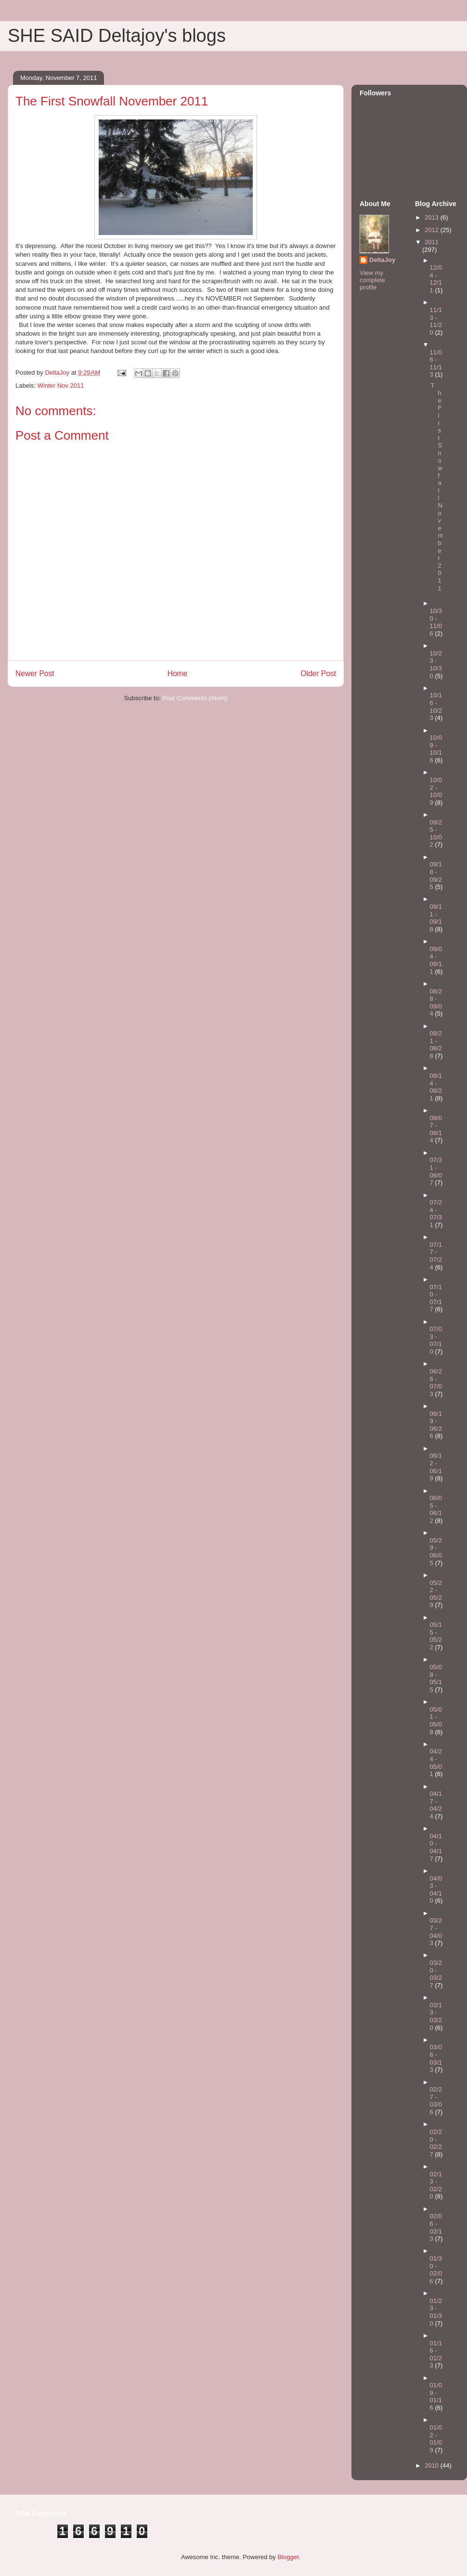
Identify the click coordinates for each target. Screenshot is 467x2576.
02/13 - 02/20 (436, 2185)
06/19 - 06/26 (436, 1425)
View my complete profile (372, 280)
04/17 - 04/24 (436, 1805)
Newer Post (34, 673)
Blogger (287, 2557)
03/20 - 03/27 (436, 1974)
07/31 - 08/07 (436, 1171)
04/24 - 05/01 (436, 1763)
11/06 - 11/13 (436, 364)
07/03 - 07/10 (436, 1340)
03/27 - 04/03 (436, 1932)
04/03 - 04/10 (436, 1890)
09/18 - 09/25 (436, 875)
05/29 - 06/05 (436, 1552)
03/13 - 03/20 (436, 2016)
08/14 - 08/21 (436, 1087)
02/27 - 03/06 (436, 2101)
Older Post (318, 673)
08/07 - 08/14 (436, 1129)
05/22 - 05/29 (436, 1594)
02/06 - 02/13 (436, 2227)
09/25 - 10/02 (436, 834)
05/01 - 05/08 (436, 1721)
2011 (432, 242)
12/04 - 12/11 (436, 279)
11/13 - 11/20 (436, 321)
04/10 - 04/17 (436, 1847)
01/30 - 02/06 (436, 2270)
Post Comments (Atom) (194, 698)
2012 (433, 230)
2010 (433, 2465)
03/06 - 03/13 (436, 2058)
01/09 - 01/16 (436, 2396)
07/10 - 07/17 (436, 1298)
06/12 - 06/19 (436, 1467)
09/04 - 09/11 (436, 960)
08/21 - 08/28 (436, 1044)
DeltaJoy (382, 259)
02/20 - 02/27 (436, 2143)
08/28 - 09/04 (436, 1003)
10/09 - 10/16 (436, 749)
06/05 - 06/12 (436, 1509)
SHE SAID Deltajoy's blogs (117, 36)
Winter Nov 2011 (61, 385)
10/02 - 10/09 (436, 791)
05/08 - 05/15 (436, 1678)
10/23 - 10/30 (436, 665)
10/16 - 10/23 (436, 706)
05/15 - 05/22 (436, 1636)
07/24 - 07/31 (436, 1214)
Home (178, 673)
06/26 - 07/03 (436, 1383)
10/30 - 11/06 (436, 622)
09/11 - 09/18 (436, 918)
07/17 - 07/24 (436, 1256)
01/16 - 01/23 (436, 2354)
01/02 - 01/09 (436, 2439)
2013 (433, 217)
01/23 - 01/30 (436, 2312)
